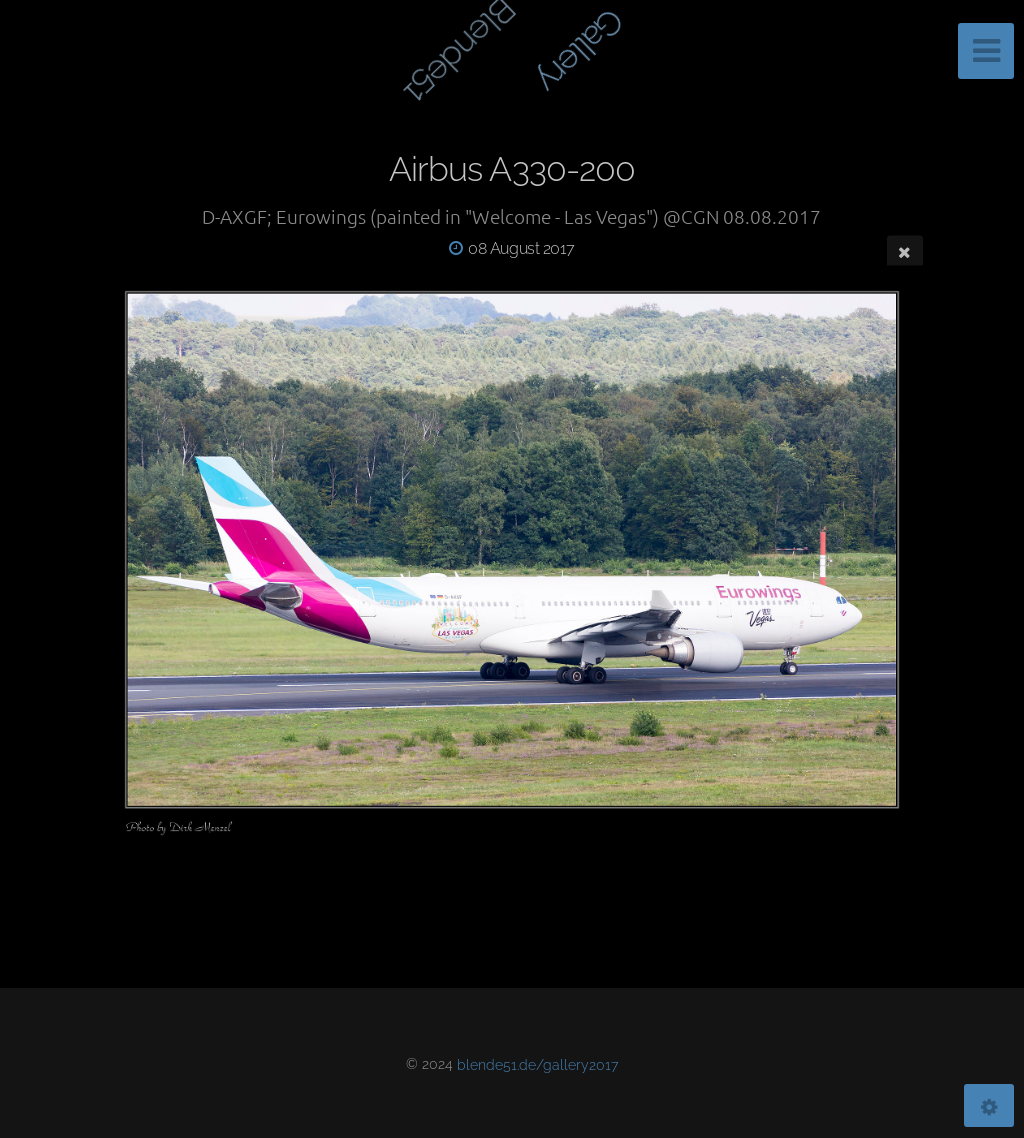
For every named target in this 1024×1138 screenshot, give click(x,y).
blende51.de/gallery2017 (537, 1063)
